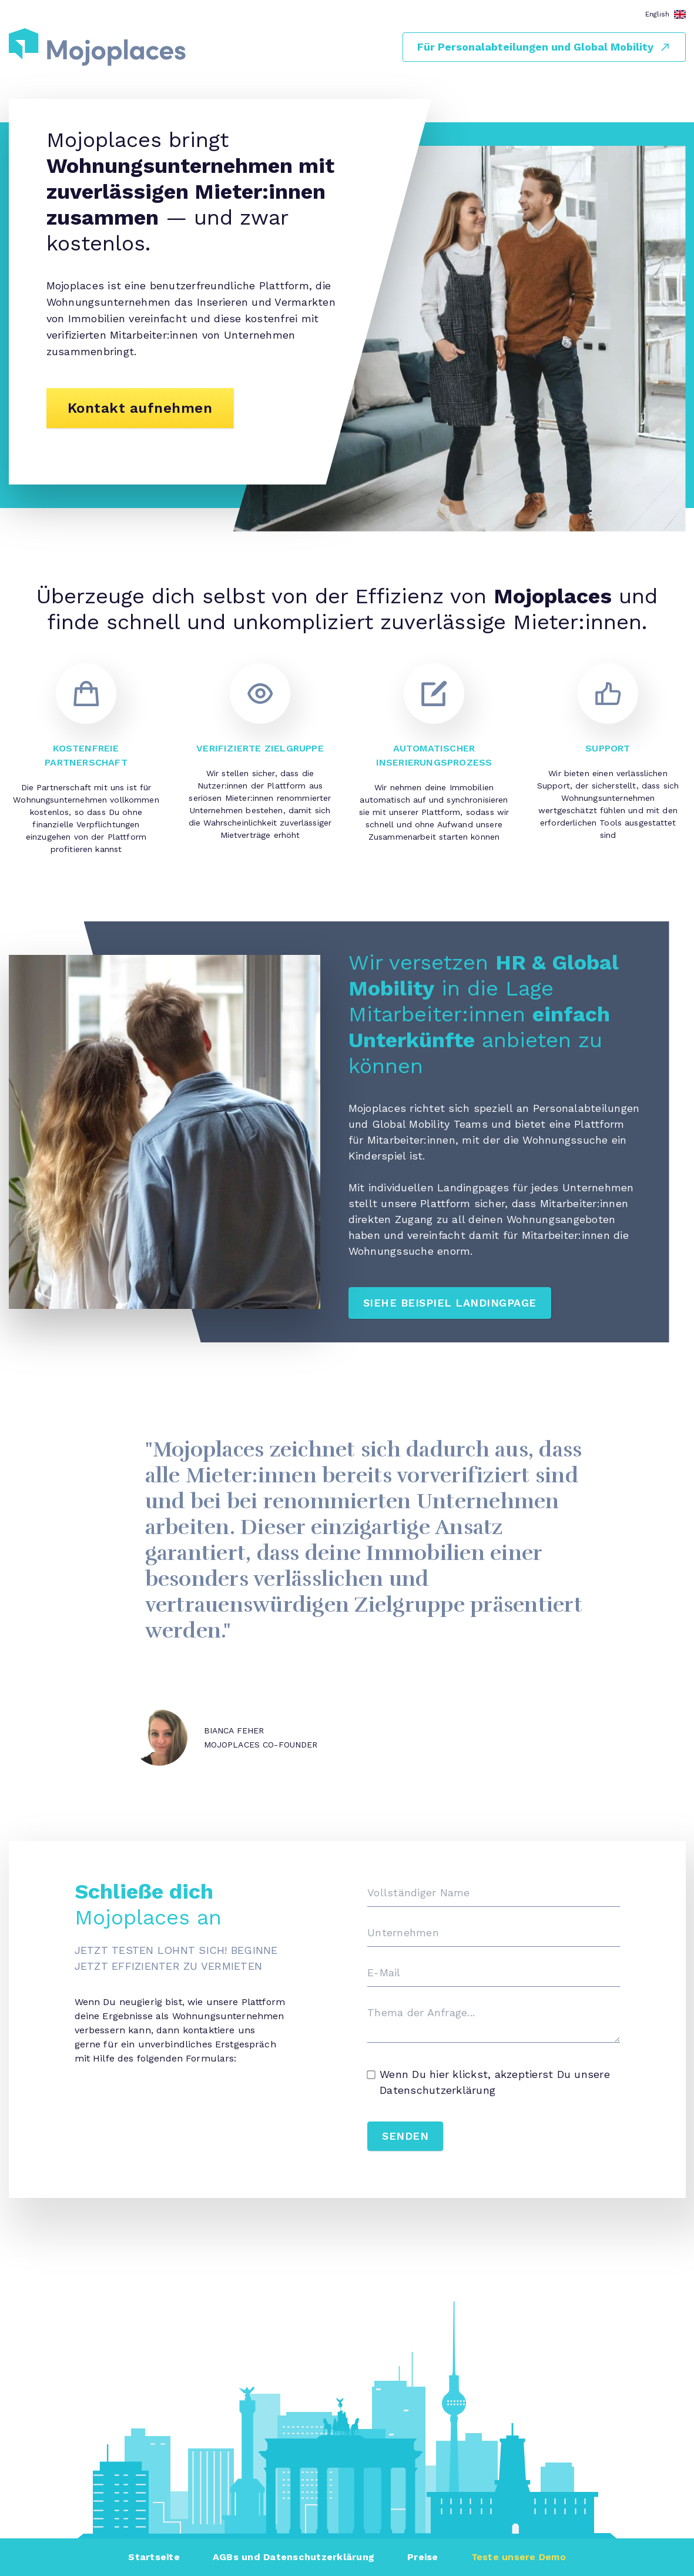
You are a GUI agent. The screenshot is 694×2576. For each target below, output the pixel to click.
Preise (422, 2556)
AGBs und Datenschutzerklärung (293, 2556)
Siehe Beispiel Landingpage (450, 1303)
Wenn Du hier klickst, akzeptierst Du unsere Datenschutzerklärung (488, 2082)
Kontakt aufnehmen (140, 408)
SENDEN (405, 2136)
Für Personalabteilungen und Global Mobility (544, 47)
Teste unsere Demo (518, 2556)
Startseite (154, 2556)
